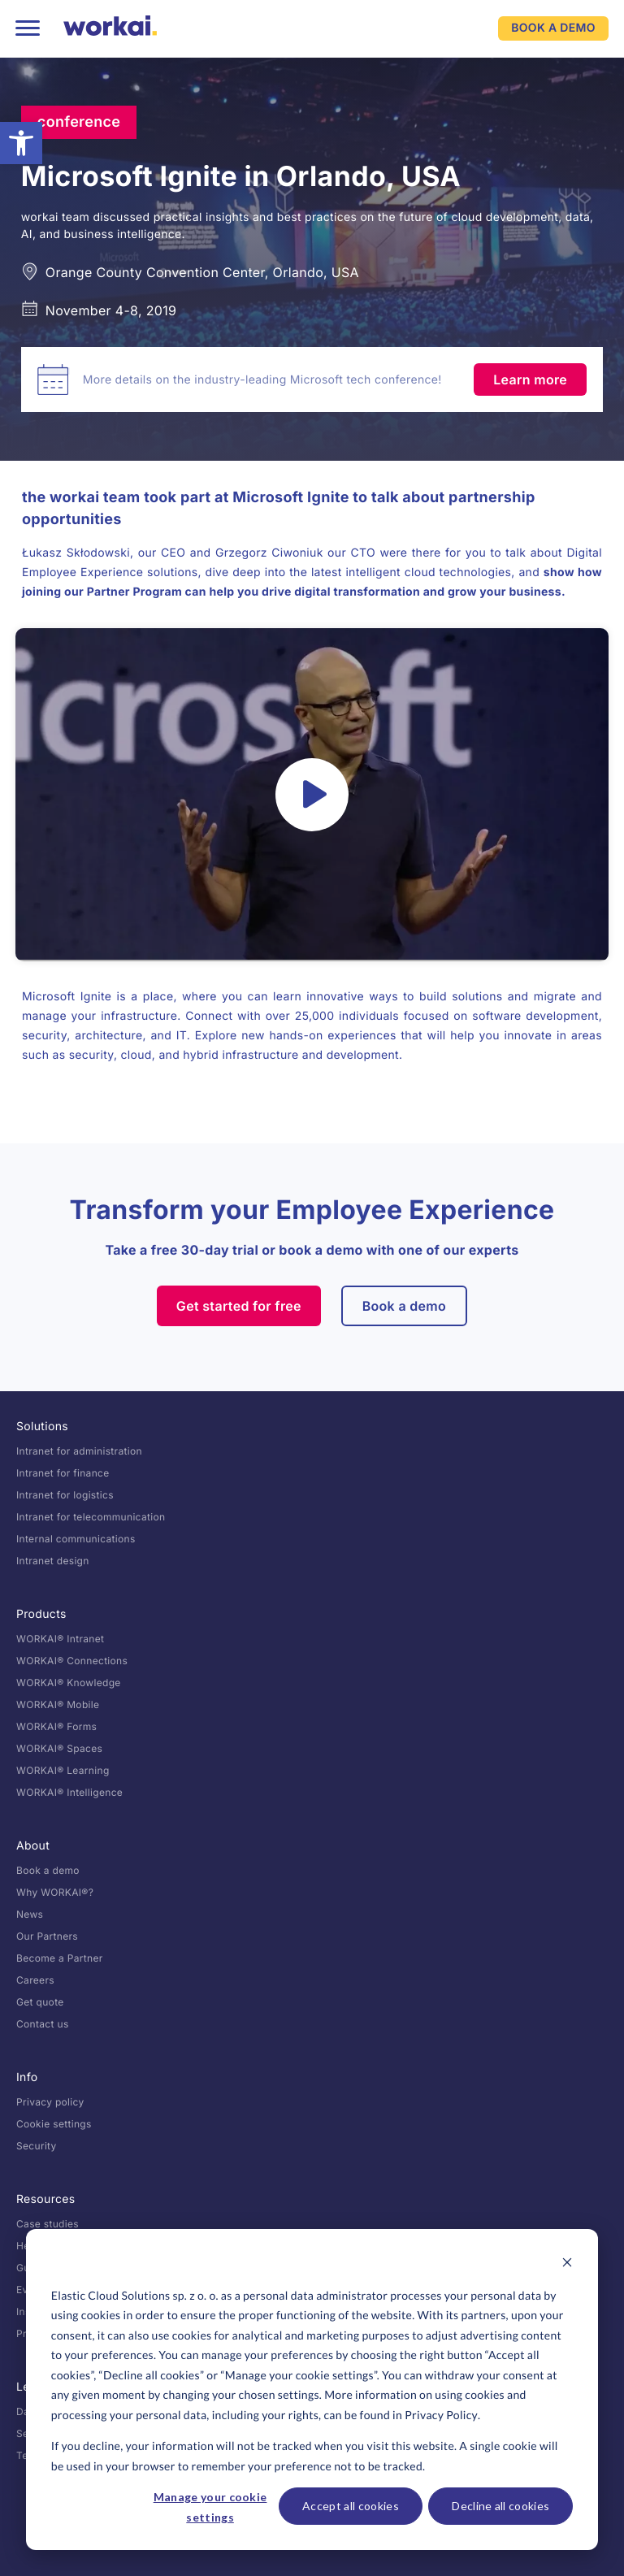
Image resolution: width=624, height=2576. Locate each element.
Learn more (530, 379)
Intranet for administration (79, 1451)
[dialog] (312, 2389)
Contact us (42, 2024)
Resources (46, 2199)
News (29, 1914)
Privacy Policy (441, 2415)
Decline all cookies (500, 2506)
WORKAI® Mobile (57, 1704)
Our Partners (47, 1936)
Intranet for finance (63, 1473)
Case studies (47, 2224)
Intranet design (52, 1561)
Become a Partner (59, 1958)
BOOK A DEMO (553, 28)
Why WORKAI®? (54, 1892)
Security (36, 2146)
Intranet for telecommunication (90, 1517)
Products (41, 1614)
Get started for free (238, 1306)
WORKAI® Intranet (60, 1639)
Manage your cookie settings (210, 2507)
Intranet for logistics (65, 1495)
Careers (35, 1980)
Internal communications (76, 1539)
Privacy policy (50, 2102)
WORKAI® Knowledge (68, 1682)
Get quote (40, 2002)
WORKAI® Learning (63, 1770)
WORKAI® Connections (72, 1660)
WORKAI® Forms (56, 1726)
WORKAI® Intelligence (69, 1792)
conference (78, 122)
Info (26, 2077)
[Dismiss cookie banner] (567, 2264)
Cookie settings (54, 2124)
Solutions (42, 1426)
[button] (21, 143)
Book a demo (404, 1306)
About (33, 1846)
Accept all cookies (350, 2506)
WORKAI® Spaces (59, 1748)
